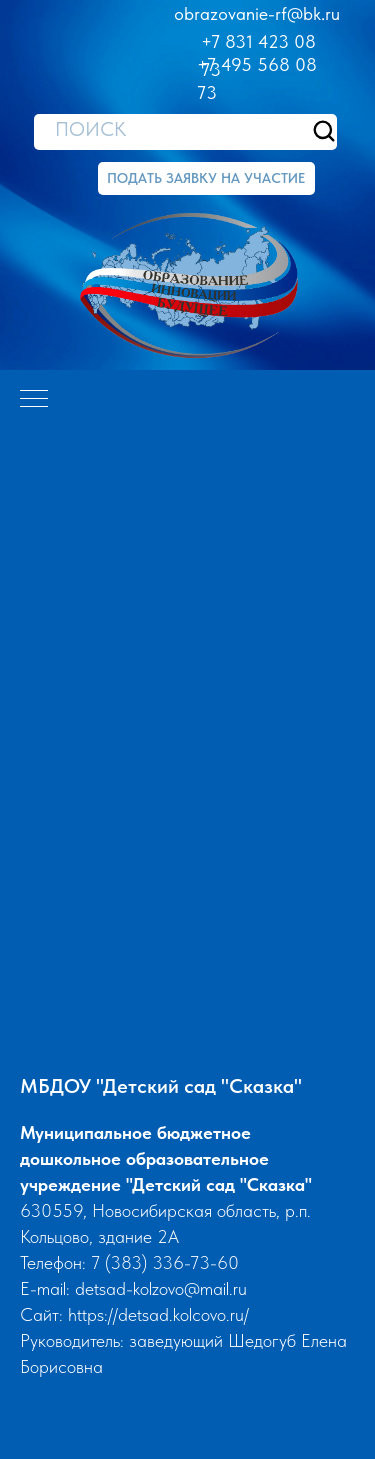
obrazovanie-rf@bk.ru (257, 13)
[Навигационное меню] (34, 400)
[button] (206, 178)
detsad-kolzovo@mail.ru (161, 1288)
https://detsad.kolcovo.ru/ (158, 1314)
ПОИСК (90, 129)
